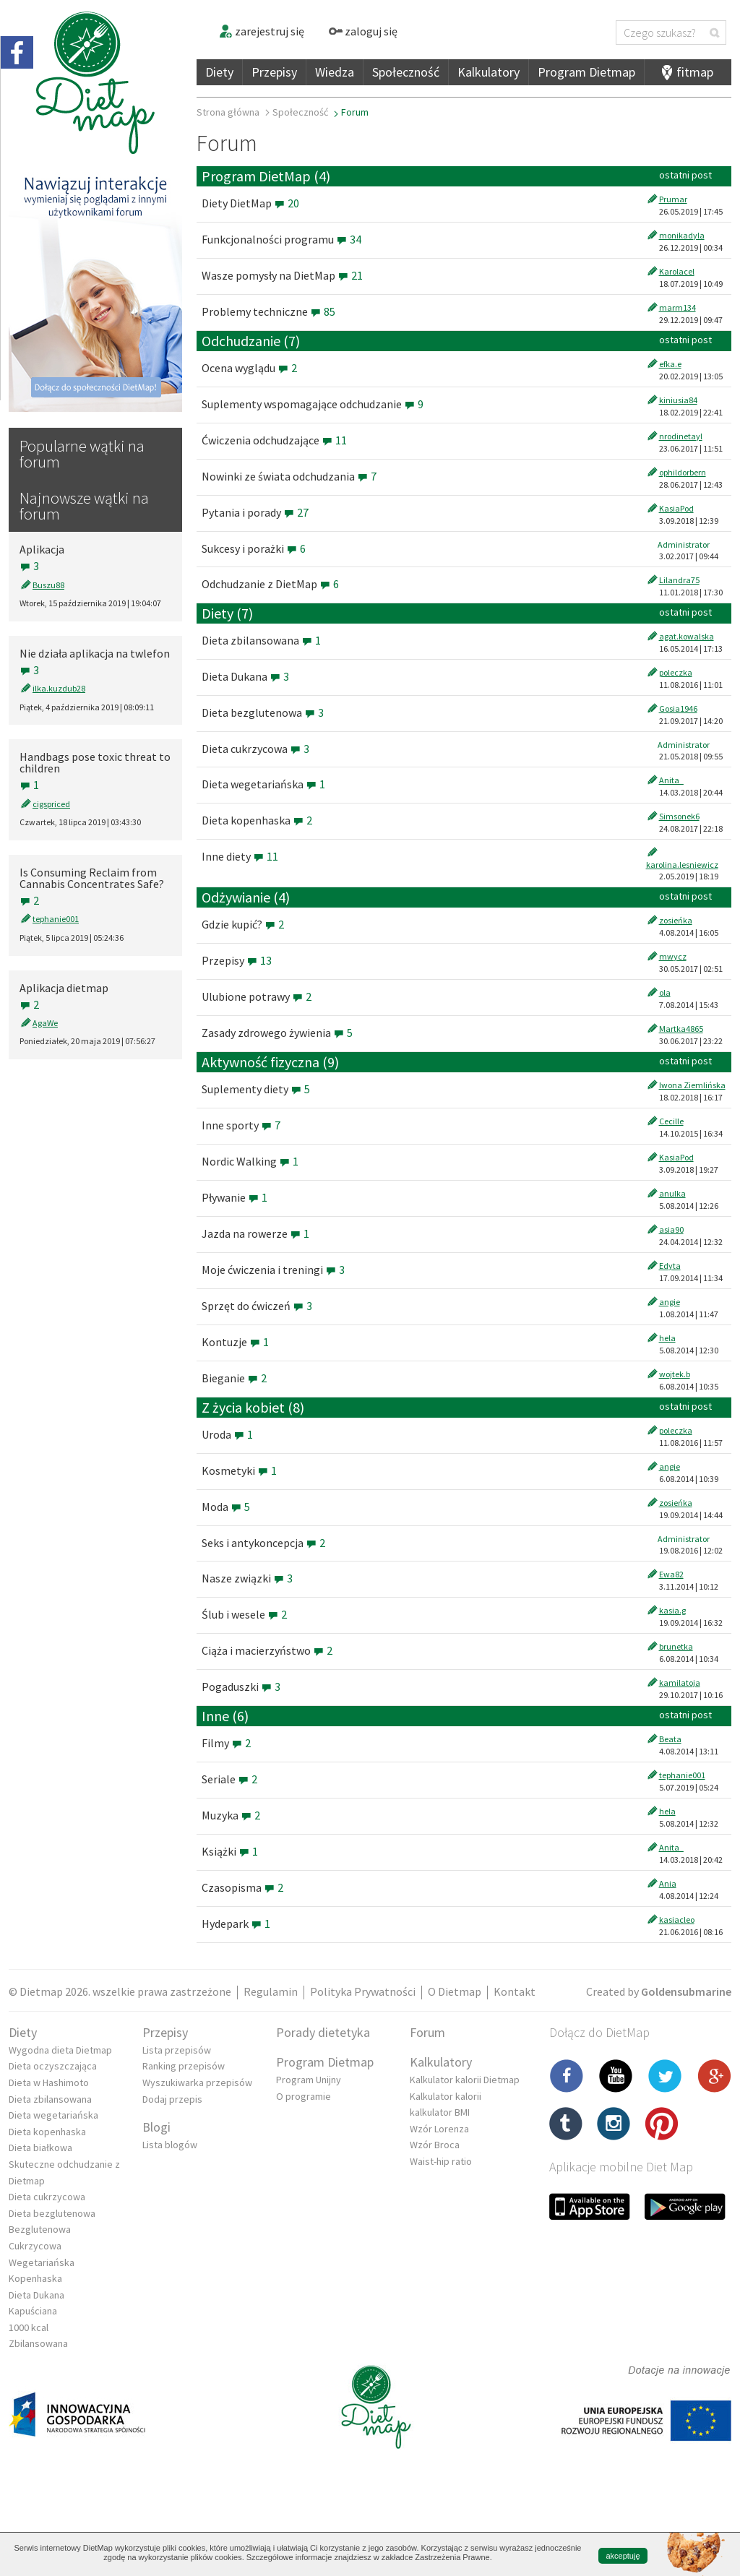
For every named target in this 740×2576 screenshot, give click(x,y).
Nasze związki (247, 1578)
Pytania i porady (255, 512)
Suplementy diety (256, 1089)
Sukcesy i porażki (254, 548)
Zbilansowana (38, 2343)
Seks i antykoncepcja (263, 1542)
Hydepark (236, 1923)
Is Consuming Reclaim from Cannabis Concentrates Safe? (92, 877)
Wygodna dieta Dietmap (60, 2049)
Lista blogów (169, 2144)
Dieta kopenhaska (257, 820)
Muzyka (231, 1815)
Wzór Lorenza (439, 2128)
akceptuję (623, 2555)
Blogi (156, 2127)
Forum (427, 2032)
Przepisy (274, 72)
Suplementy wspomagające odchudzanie (312, 404)
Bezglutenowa (40, 2229)
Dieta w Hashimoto (49, 2082)
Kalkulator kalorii (445, 2096)
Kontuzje (235, 1342)
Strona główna (228, 112)
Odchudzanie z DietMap (270, 584)
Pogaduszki (241, 1686)
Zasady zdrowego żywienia (277, 1032)
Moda (226, 1506)
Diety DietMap (250, 203)
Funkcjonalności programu (281, 239)
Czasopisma (242, 1887)
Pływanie (234, 1197)
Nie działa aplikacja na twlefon (95, 653)
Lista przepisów (176, 2049)
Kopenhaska (35, 2278)
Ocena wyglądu (249, 368)
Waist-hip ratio (441, 2161)
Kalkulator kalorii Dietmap (465, 2079)
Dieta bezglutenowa (263, 712)
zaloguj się (362, 31)
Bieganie (234, 1378)
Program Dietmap (586, 72)
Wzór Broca (435, 2144)
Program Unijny (308, 2079)
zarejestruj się (261, 31)
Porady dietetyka (323, 2032)
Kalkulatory (488, 72)
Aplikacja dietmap (64, 988)
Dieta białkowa (40, 2147)
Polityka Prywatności (363, 1991)
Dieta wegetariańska (263, 784)
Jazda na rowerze (255, 1233)
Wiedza (334, 72)
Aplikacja (42, 549)
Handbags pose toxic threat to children (95, 762)
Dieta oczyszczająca (53, 2065)
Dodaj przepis (172, 2099)
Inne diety (240, 856)
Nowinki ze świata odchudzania (289, 476)
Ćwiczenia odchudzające (274, 440)
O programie (303, 2096)
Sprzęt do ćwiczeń (257, 1305)
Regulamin (271, 1991)
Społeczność (405, 72)
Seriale (229, 1779)
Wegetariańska (41, 2262)
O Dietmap (454, 1991)
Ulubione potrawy (256, 996)
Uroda (227, 1434)
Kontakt (514, 1991)
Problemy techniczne (268, 311)
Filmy (226, 1743)
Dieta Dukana (245, 676)
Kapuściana (33, 2310)
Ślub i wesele (244, 1614)
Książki (230, 1851)
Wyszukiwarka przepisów (197, 2082)
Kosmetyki (239, 1470)
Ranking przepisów (183, 2065)
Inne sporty (241, 1125)
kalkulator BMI (440, 2112)
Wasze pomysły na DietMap (282, 275)
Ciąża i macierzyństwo (267, 1650)
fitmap (694, 72)
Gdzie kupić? (243, 924)
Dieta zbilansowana (261, 640)
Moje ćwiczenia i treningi (273, 1269)
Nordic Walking (250, 1161)
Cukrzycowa (35, 2245)
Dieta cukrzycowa (255, 748)
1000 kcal (28, 2327)
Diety (219, 72)
